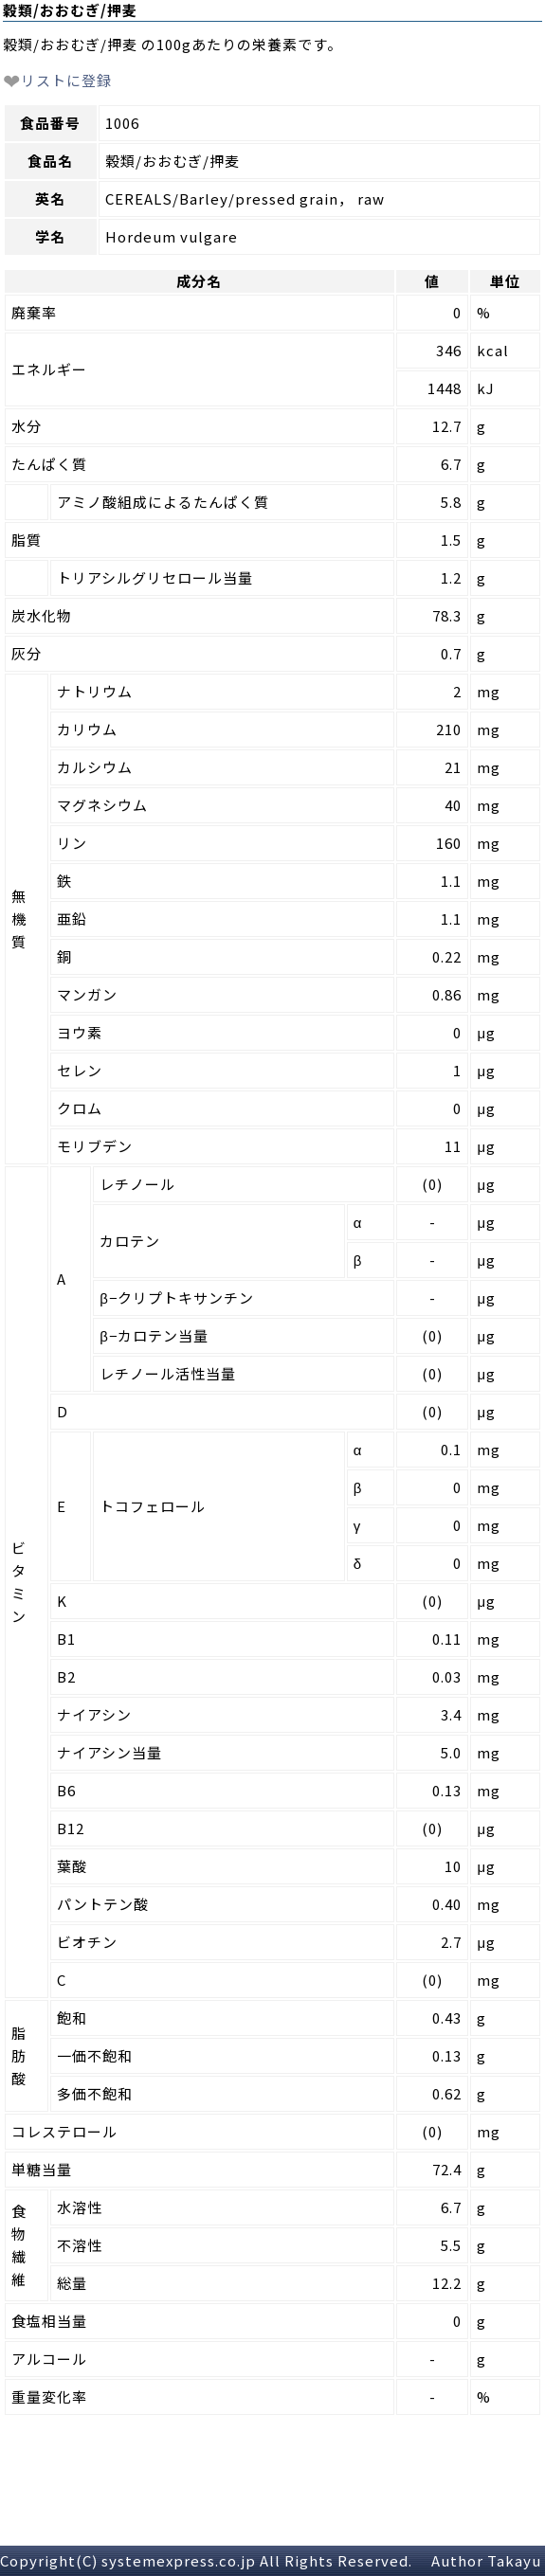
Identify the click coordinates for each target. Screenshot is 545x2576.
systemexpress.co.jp (178, 2560)
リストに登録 (57, 80)
